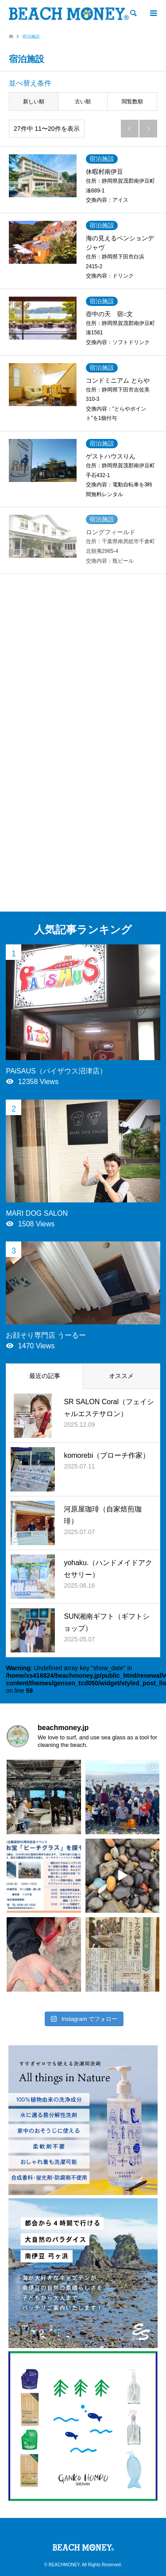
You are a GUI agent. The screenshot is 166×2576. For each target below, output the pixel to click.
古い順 (83, 101)
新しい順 (33, 101)
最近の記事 (44, 1375)
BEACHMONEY (64, 2564)
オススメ (121, 1375)
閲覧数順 (132, 101)
